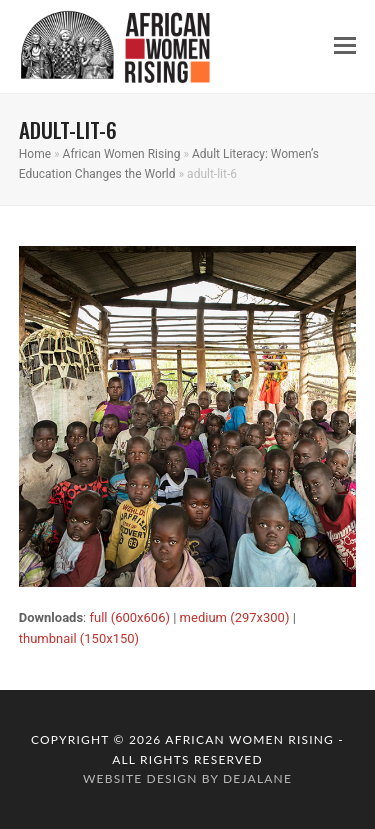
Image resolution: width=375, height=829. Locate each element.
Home (35, 154)
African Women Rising (122, 154)
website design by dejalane (187, 778)
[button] (345, 46)
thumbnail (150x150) (79, 638)
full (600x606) (129, 617)
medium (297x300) (235, 617)
